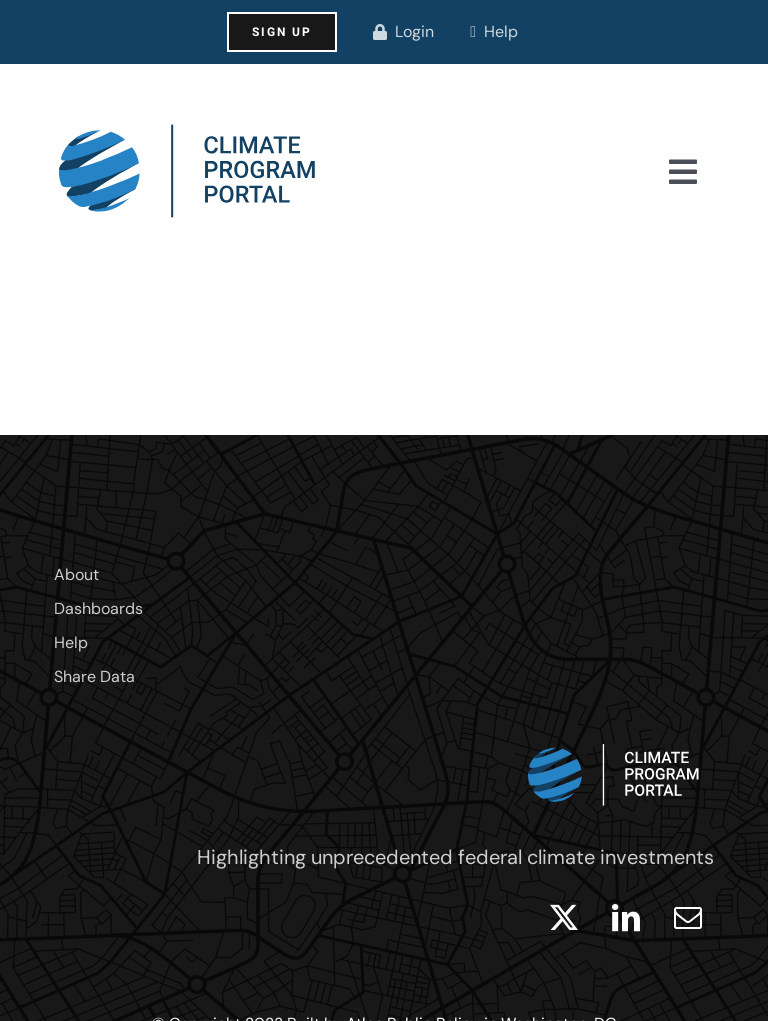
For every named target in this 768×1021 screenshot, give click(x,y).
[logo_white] (614, 739)
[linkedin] (626, 918)
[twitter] (564, 918)
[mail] (688, 918)
